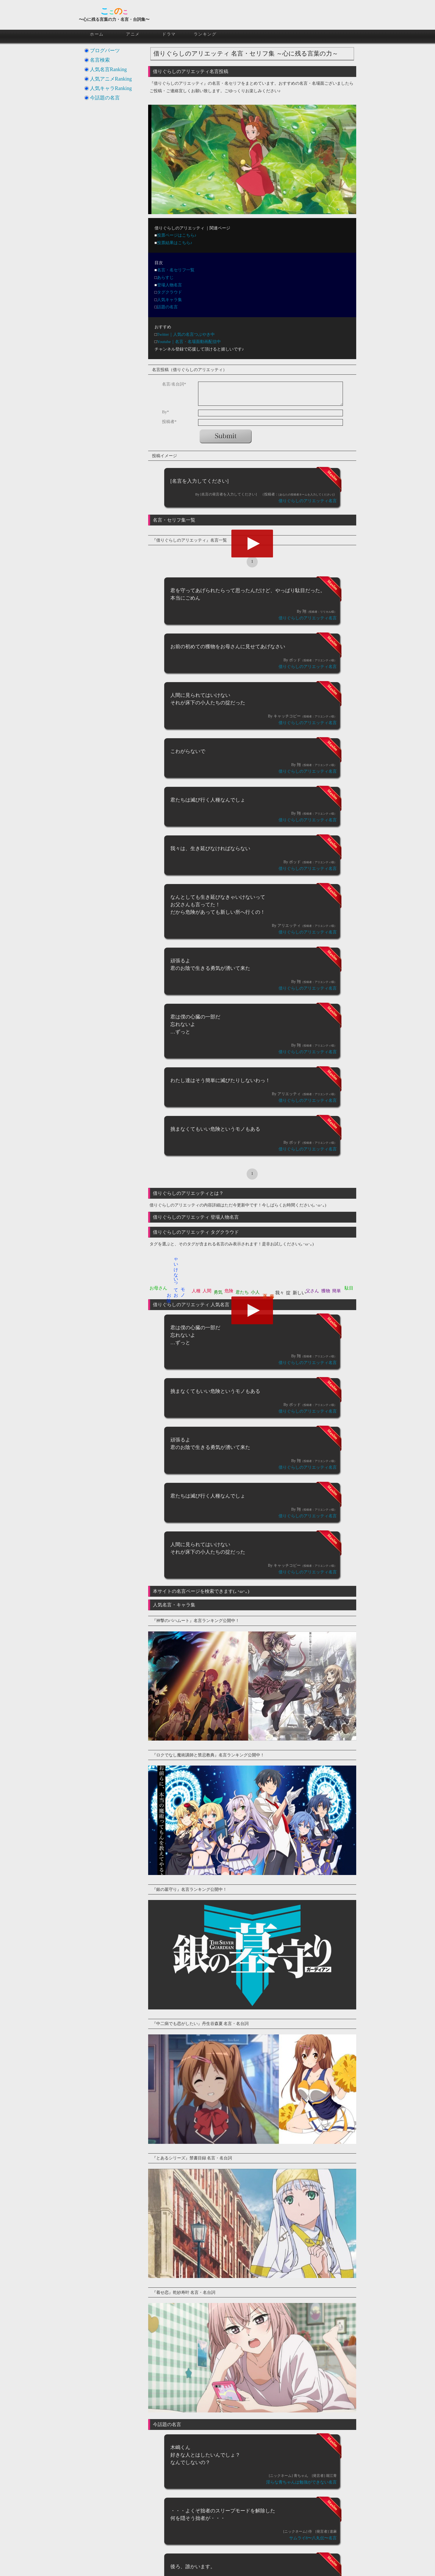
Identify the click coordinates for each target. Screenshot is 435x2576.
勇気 (218, 1292)
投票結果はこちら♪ (175, 243)
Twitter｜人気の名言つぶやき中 (186, 334)
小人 (255, 1292)
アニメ (133, 34)
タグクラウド (169, 292)
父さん (312, 1290)
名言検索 (100, 60)
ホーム (97, 34)
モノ (183, 1290)
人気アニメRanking (111, 79)
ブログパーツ (105, 50)
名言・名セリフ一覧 (175, 270)
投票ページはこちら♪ (177, 235)
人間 (207, 1290)
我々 (279, 1292)
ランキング (205, 34)
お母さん (158, 1288)
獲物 (325, 1290)
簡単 (336, 1290)
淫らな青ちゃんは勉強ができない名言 (301, 2482)
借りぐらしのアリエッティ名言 (308, 501)
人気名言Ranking (108, 69)
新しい (299, 1292)
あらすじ (165, 277)
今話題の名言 (105, 98)
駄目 (349, 1288)
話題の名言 (167, 307)
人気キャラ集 (169, 299)
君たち (242, 1292)
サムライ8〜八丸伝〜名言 (313, 2538)
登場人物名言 (169, 285)
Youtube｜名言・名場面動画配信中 (189, 341)
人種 (196, 1290)
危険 (228, 1290)
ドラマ (169, 34)
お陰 (169, 1292)
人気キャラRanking (111, 88)
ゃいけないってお (176, 1275)
